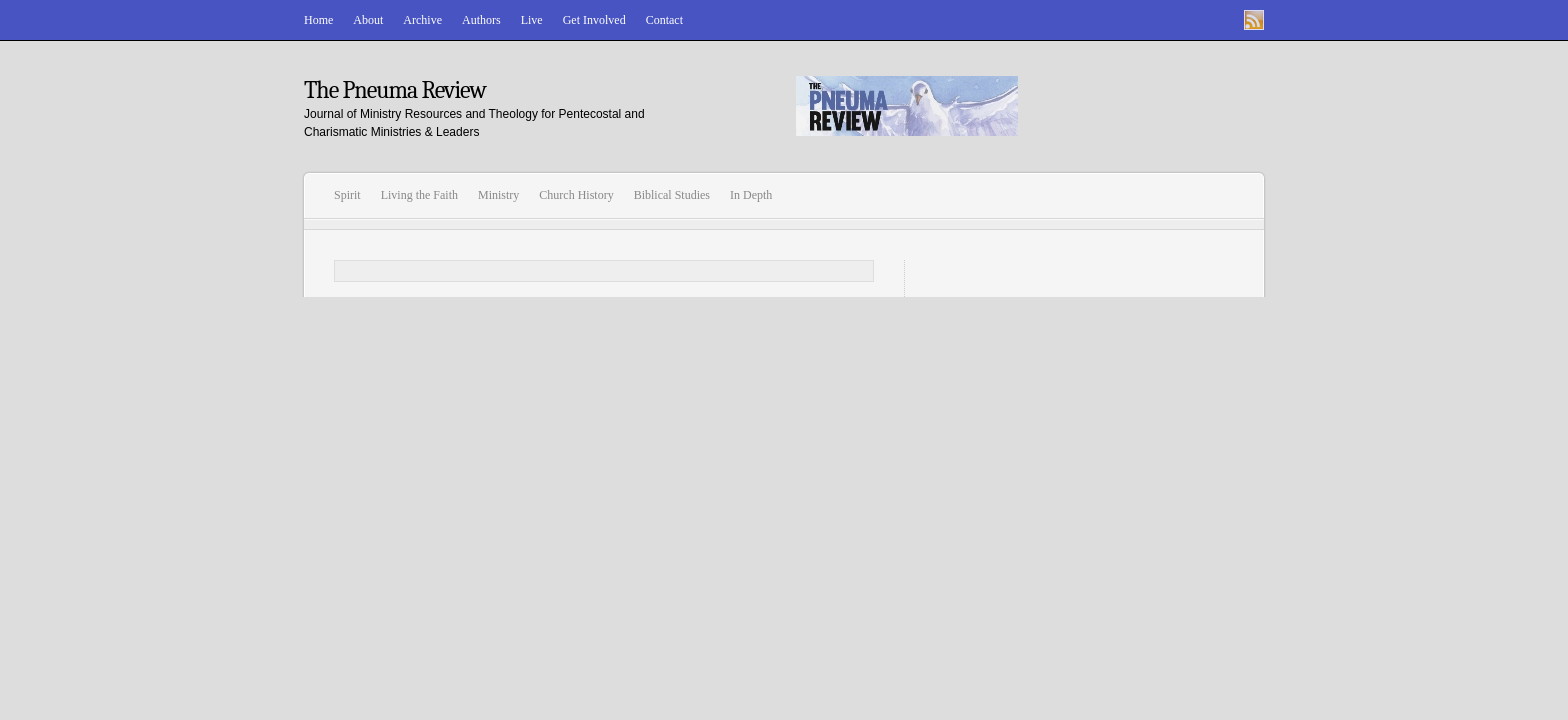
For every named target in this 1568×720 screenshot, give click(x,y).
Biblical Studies (672, 195)
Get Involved (594, 20)
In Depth (751, 195)
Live (532, 20)
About (368, 20)
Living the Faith (419, 195)
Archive (422, 20)
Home (318, 20)
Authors (481, 20)
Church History (576, 195)
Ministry (498, 195)
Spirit (347, 195)
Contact (664, 20)
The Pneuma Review (395, 90)
